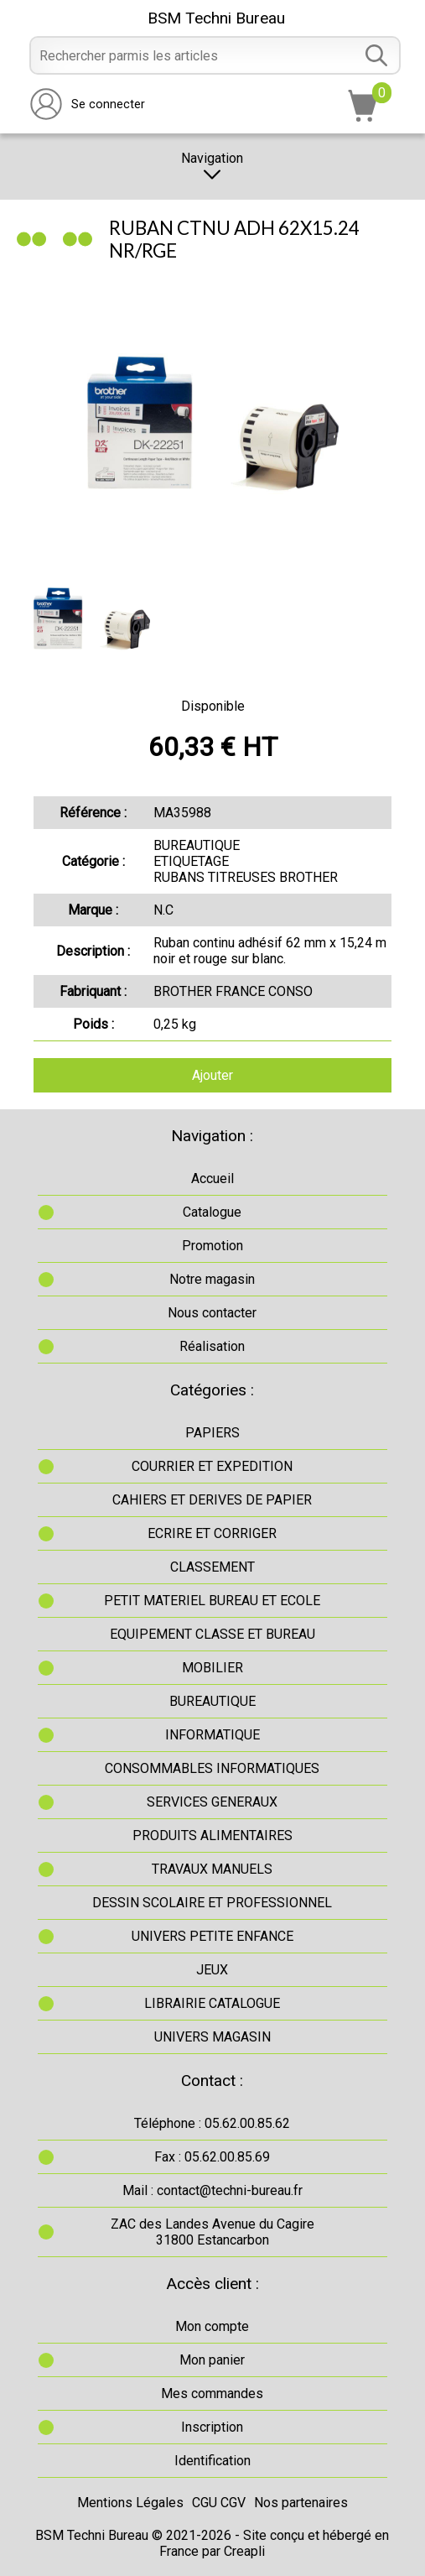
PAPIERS (212, 1433)
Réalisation (212, 1346)
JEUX (212, 1970)
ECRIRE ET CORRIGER (212, 1533)
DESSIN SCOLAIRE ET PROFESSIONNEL (212, 1903)
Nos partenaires (301, 2503)
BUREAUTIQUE (212, 1701)
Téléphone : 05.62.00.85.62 (212, 2123)
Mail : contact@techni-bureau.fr (212, 2190)
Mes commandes (212, 2393)
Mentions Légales (130, 2503)
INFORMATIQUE (212, 1735)
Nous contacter (212, 1313)
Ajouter (212, 1075)
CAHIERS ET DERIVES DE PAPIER (212, 1500)
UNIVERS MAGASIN (212, 2037)
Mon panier (212, 2360)
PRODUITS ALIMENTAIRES (212, 1835)
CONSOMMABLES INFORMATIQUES (212, 1768)
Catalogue (212, 1212)
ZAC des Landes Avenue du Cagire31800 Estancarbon (212, 2232)
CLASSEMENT (212, 1567)
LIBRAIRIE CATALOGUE (212, 2003)
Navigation (212, 166)
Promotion (212, 1246)
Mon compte (212, 2326)
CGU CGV (219, 2503)
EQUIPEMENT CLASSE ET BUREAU (212, 1634)
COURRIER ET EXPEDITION (212, 1466)
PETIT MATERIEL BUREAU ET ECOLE (212, 1601)
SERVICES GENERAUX (212, 1802)
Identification (212, 2461)
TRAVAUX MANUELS (212, 1869)
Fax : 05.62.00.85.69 (212, 2157)
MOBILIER (212, 1668)
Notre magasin (212, 1279)
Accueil (212, 1178)
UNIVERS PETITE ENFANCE (212, 1936)
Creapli (244, 2551)
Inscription (212, 2427)
